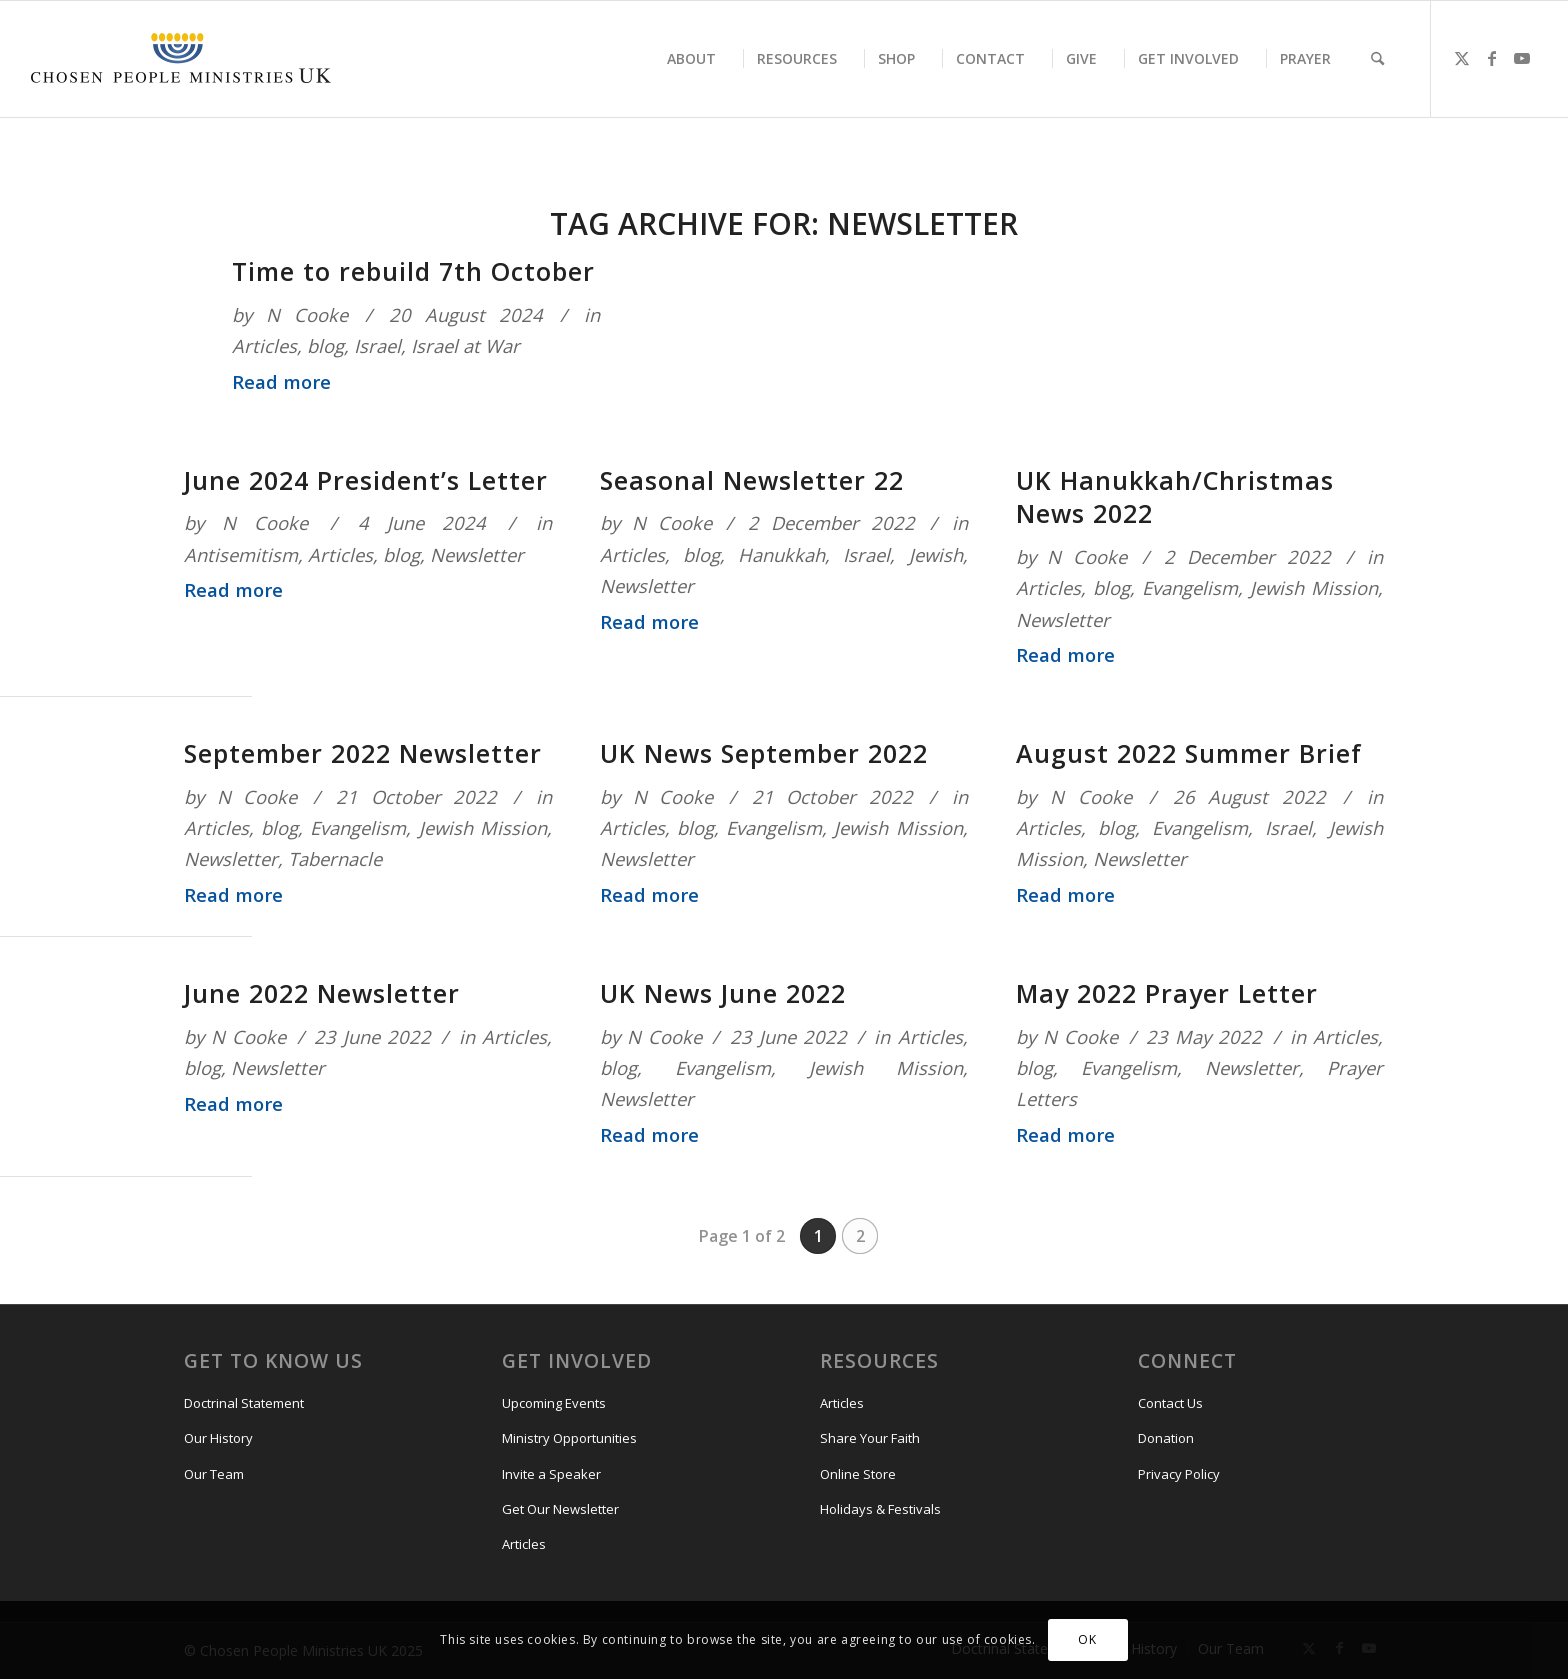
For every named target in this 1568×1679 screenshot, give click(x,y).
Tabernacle (335, 858)
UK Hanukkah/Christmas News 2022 (1175, 497)
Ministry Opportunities (569, 1438)
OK (1087, 1639)
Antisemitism (241, 554)
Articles (264, 345)
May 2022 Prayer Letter (1167, 993)
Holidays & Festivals (880, 1509)
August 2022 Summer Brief (1189, 753)
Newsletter (477, 554)
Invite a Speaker (551, 1474)
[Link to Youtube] (1522, 58)
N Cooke (307, 314)
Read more (281, 381)
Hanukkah (781, 554)
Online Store (858, 1474)
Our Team (214, 1474)
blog (325, 345)
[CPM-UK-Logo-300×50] (181, 59)
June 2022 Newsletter (322, 993)
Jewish (936, 554)
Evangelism (1190, 587)
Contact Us (1170, 1403)
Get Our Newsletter (560, 1509)
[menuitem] (691, 59)
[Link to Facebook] (1492, 58)
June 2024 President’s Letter (366, 480)
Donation (1166, 1438)
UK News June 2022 (723, 993)
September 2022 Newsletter (363, 753)
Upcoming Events (554, 1403)
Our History (218, 1438)
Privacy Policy (1179, 1474)
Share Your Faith (870, 1438)
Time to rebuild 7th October (413, 271)
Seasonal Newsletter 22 (752, 480)
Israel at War (465, 345)
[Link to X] (1462, 58)
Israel (377, 345)
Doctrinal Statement (244, 1403)
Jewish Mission (1314, 587)
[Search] (1377, 59)
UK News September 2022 (764, 753)
